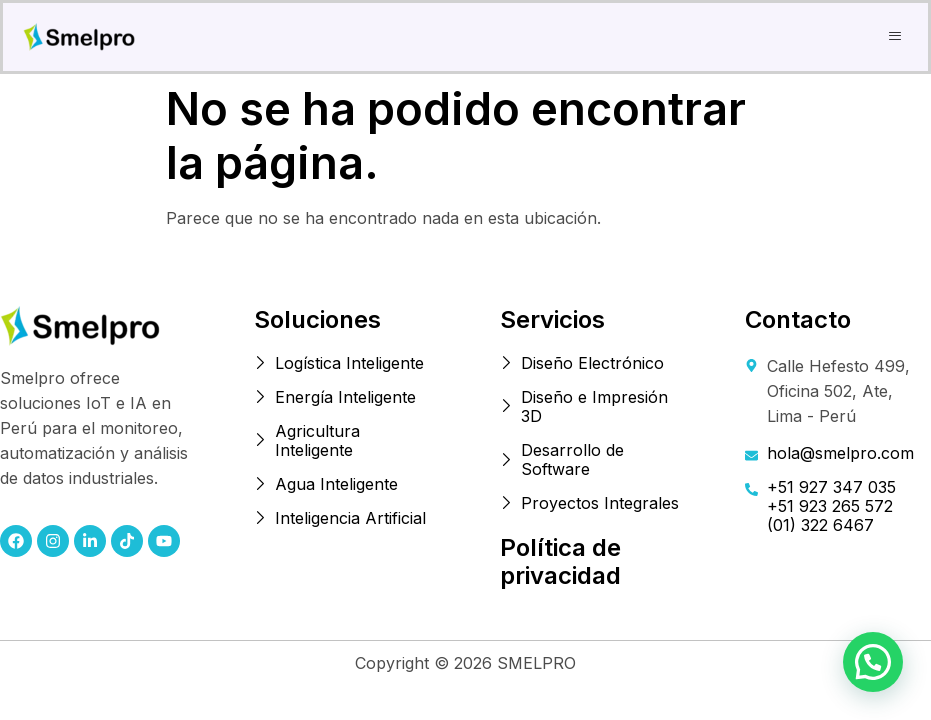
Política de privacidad (560, 561)
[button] (896, 36)
